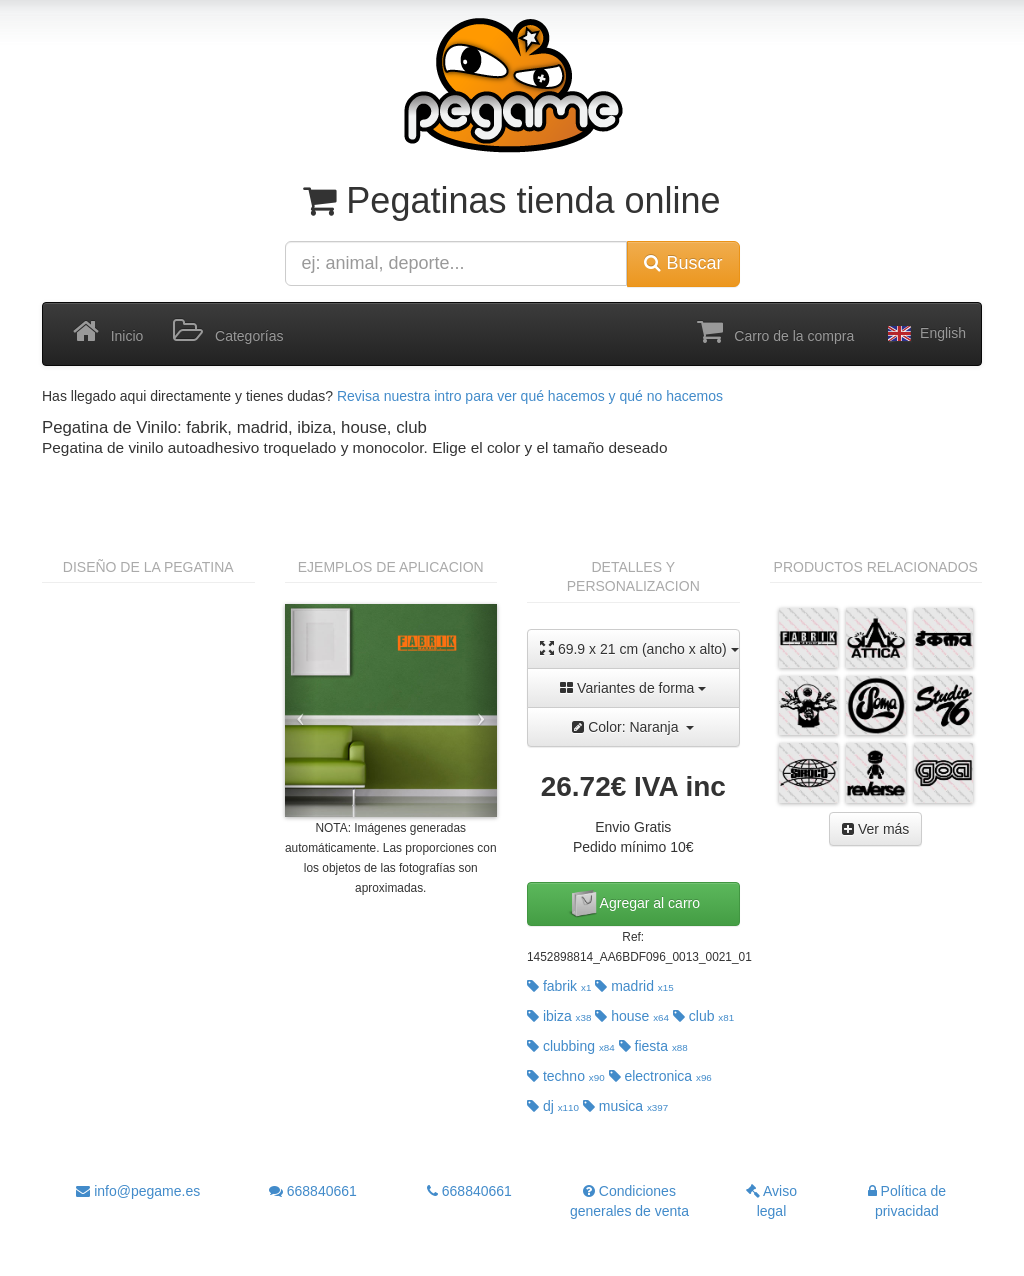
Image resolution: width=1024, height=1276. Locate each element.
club (703, 1016)
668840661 (313, 1191)
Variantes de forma (633, 688)
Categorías (228, 332)
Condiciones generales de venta (629, 1201)
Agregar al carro (634, 904)
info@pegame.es (138, 1191)
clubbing (571, 1046)
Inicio (108, 332)
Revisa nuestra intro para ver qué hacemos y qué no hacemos (530, 396)
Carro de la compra (776, 332)
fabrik (559, 986)
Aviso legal (771, 1201)
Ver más (875, 829)
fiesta (653, 1046)
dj (553, 1106)
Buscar (683, 263)
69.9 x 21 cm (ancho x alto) (639, 648)
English (925, 334)
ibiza (559, 1016)
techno (566, 1076)
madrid (634, 986)
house (632, 1016)
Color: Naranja (633, 727)
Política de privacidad (907, 1201)
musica (625, 1106)
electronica (660, 1076)
